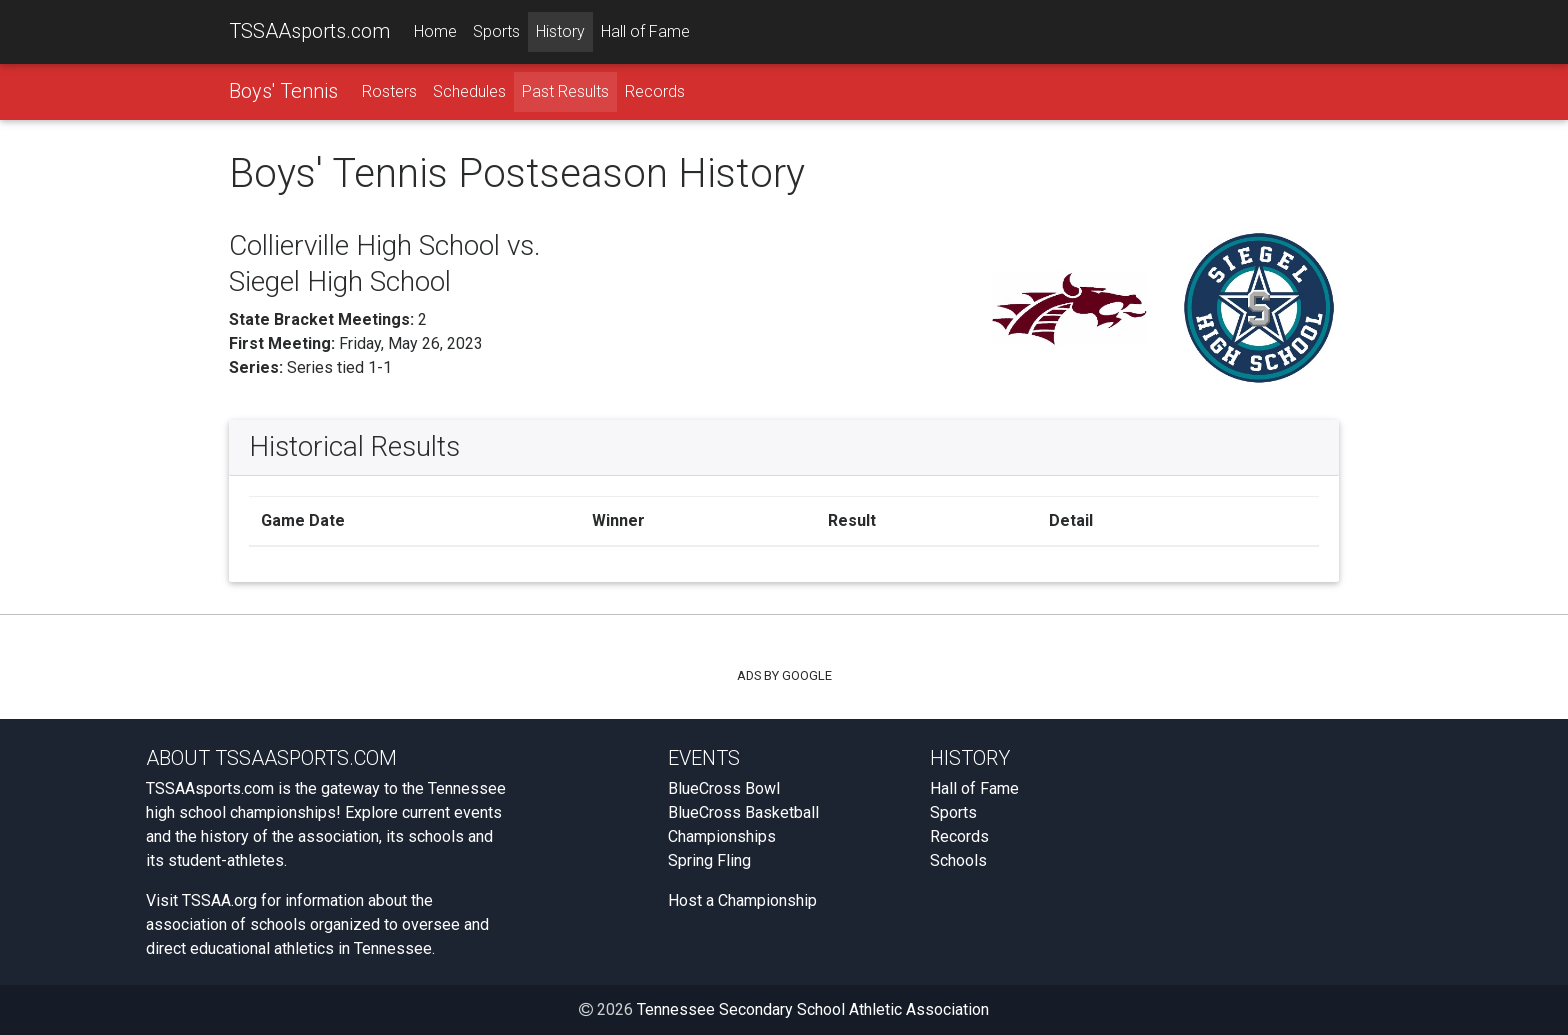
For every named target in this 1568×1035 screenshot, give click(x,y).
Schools (958, 860)
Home (435, 31)
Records (655, 91)
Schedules (469, 91)
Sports (496, 31)
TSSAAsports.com (309, 31)
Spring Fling (709, 860)
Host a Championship (742, 900)
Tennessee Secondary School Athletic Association (813, 1009)
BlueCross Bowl (724, 788)
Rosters (389, 91)
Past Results (565, 91)
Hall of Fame (645, 31)
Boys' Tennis (283, 91)
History (560, 31)
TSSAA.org (219, 900)
